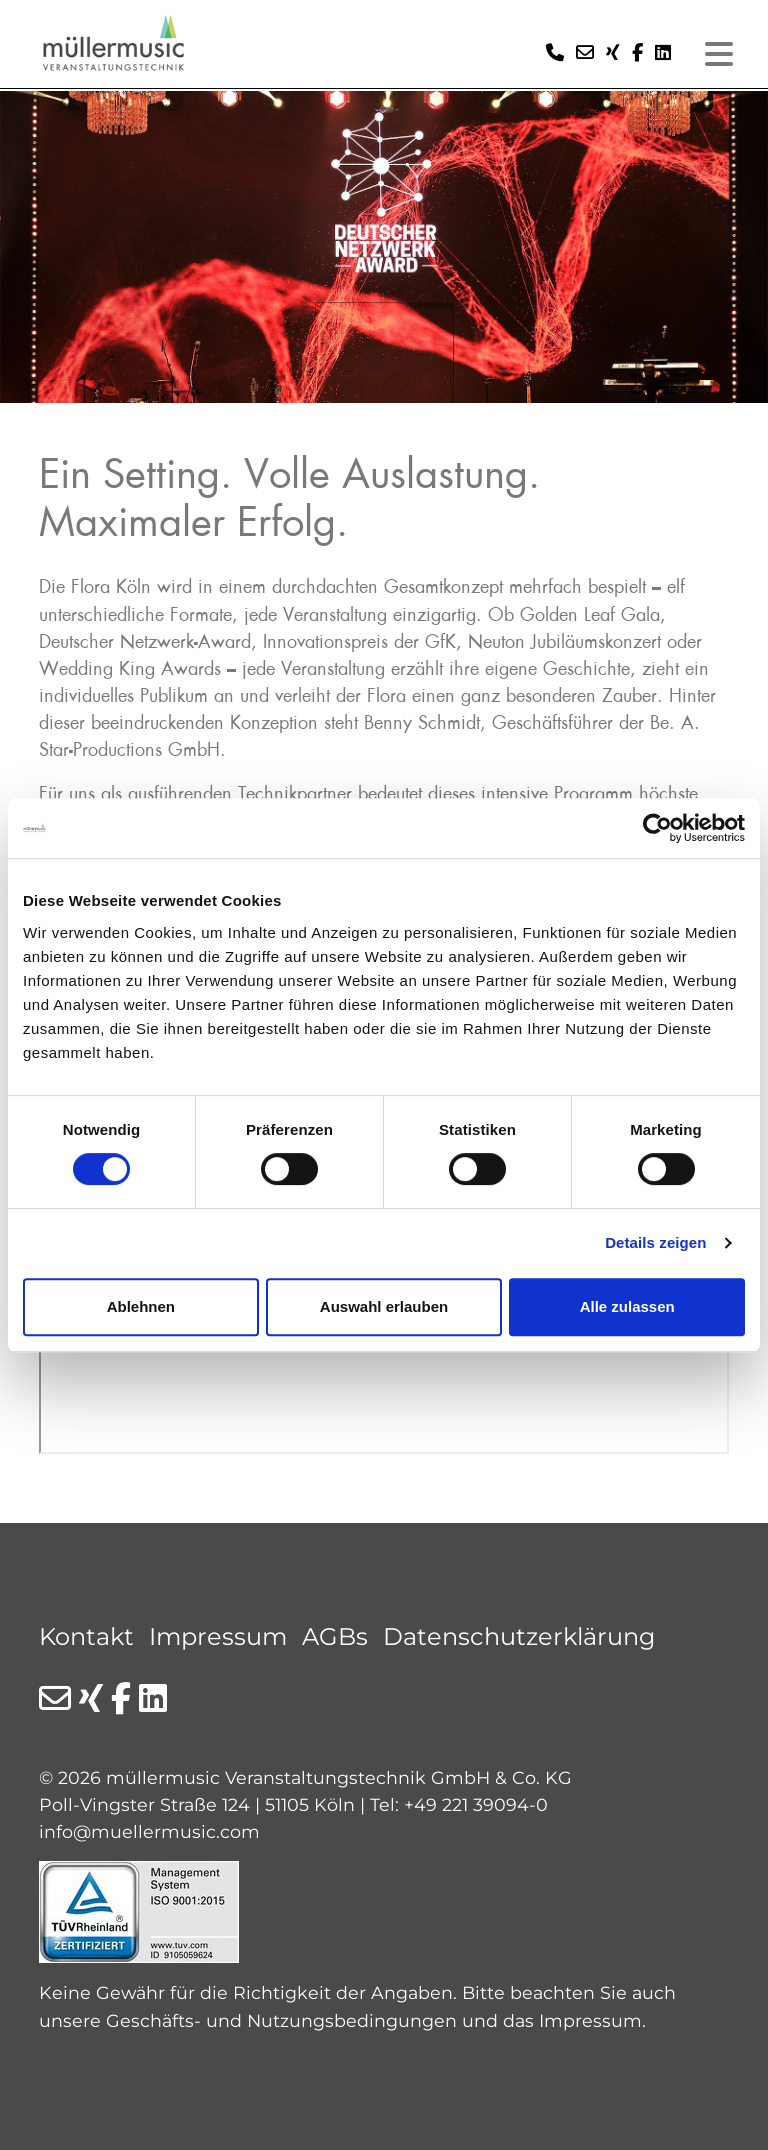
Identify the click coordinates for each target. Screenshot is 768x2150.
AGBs (335, 1636)
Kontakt (86, 1636)
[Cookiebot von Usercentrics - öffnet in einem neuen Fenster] (657, 828)
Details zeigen (655, 1242)
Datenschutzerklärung (519, 1636)
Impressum (218, 1636)
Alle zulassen (627, 1306)
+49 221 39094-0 (476, 1804)
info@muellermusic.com (149, 1831)
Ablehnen (141, 1306)
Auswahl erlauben (384, 1306)
